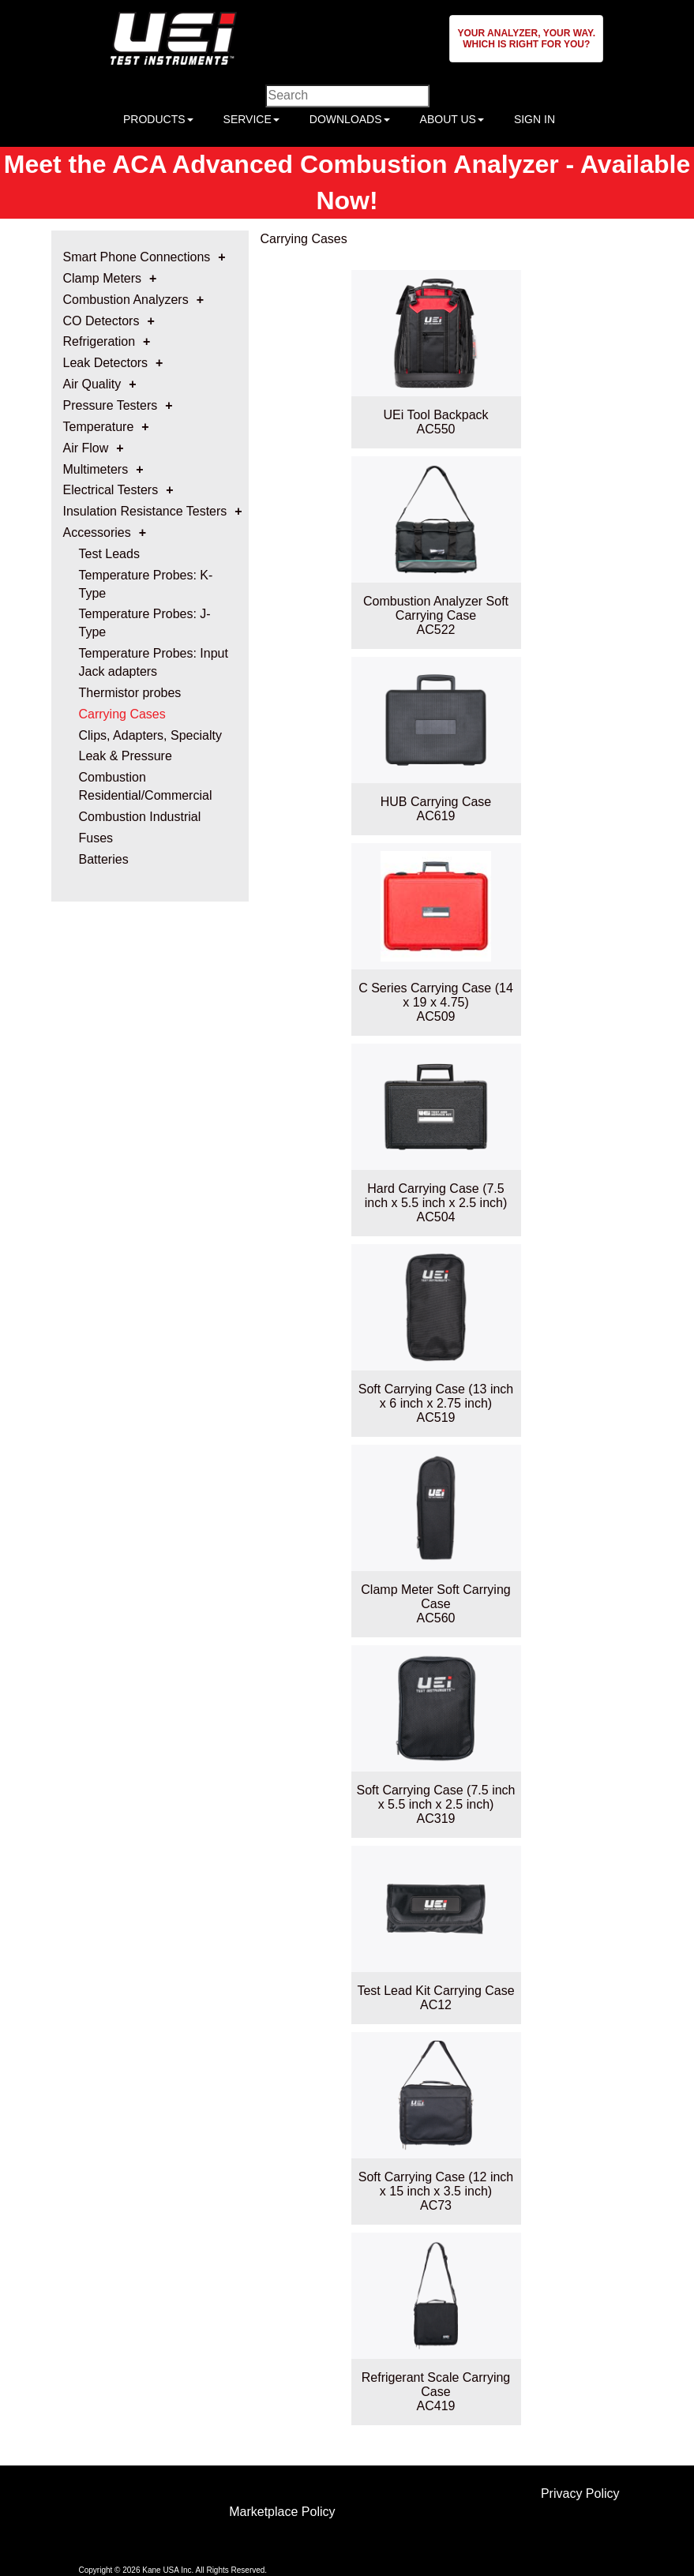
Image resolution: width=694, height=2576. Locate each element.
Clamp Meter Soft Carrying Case (435, 1596)
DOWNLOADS (349, 119)
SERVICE (251, 119)
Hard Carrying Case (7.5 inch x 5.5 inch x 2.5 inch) (436, 1195)
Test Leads (109, 554)
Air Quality (92, 384)
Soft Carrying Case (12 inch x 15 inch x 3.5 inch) (436, 2184)
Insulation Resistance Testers (145, 511)
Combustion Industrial (140, 816)
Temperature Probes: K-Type (146, 584)
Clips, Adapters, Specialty (150, 735)
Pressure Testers (110, 405)
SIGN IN (534, 119)
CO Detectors (101, 321)
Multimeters (96, 469)
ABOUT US (452, 119)
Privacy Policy (580, 2493)
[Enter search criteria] (347, 95)
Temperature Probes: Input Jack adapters (153, 662)
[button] (526, 38)
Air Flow (86, 448)
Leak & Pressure (125, 756)
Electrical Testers (111, 490)
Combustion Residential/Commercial (145, 786)
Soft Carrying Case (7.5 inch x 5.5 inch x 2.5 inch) (436, 1797)
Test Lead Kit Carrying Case (435, 1990)
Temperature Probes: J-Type (145, 623)
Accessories (97, 532)
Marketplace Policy (282, 2511)
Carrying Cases (122, 714)
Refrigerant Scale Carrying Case (436, 2384)
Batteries (104, 859)
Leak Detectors (105, 362)
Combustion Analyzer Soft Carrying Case (435, 608)
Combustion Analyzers (126, 299)
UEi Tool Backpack (435, 415)
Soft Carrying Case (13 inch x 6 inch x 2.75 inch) (436, 1396)
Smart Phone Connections (137, 257)
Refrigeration (99, 341)
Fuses (96, 838)
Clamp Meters (102, 278)
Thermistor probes (130, 692)
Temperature (98, 426)
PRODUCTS (158, 119)
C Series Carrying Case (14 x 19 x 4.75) (435, 995)
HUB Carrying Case (436, 801)
